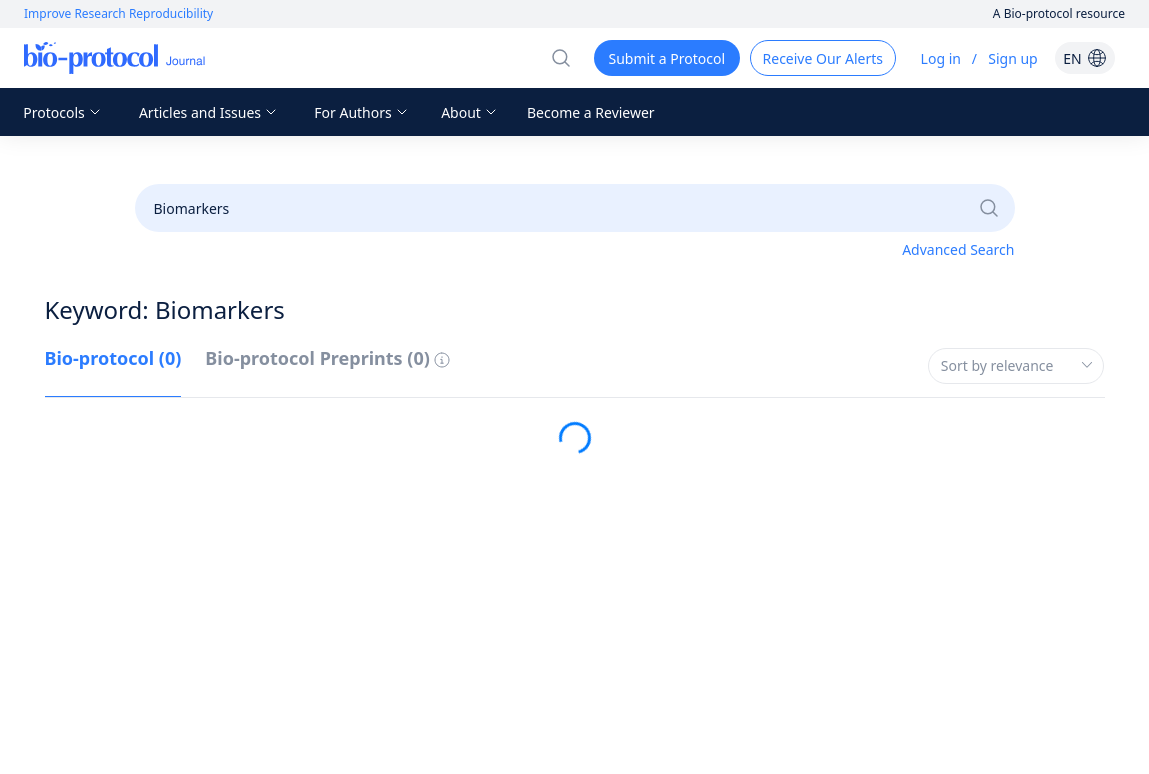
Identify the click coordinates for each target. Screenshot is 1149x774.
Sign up (1012, 58)
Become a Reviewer (591, 112)
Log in (941, 58)
